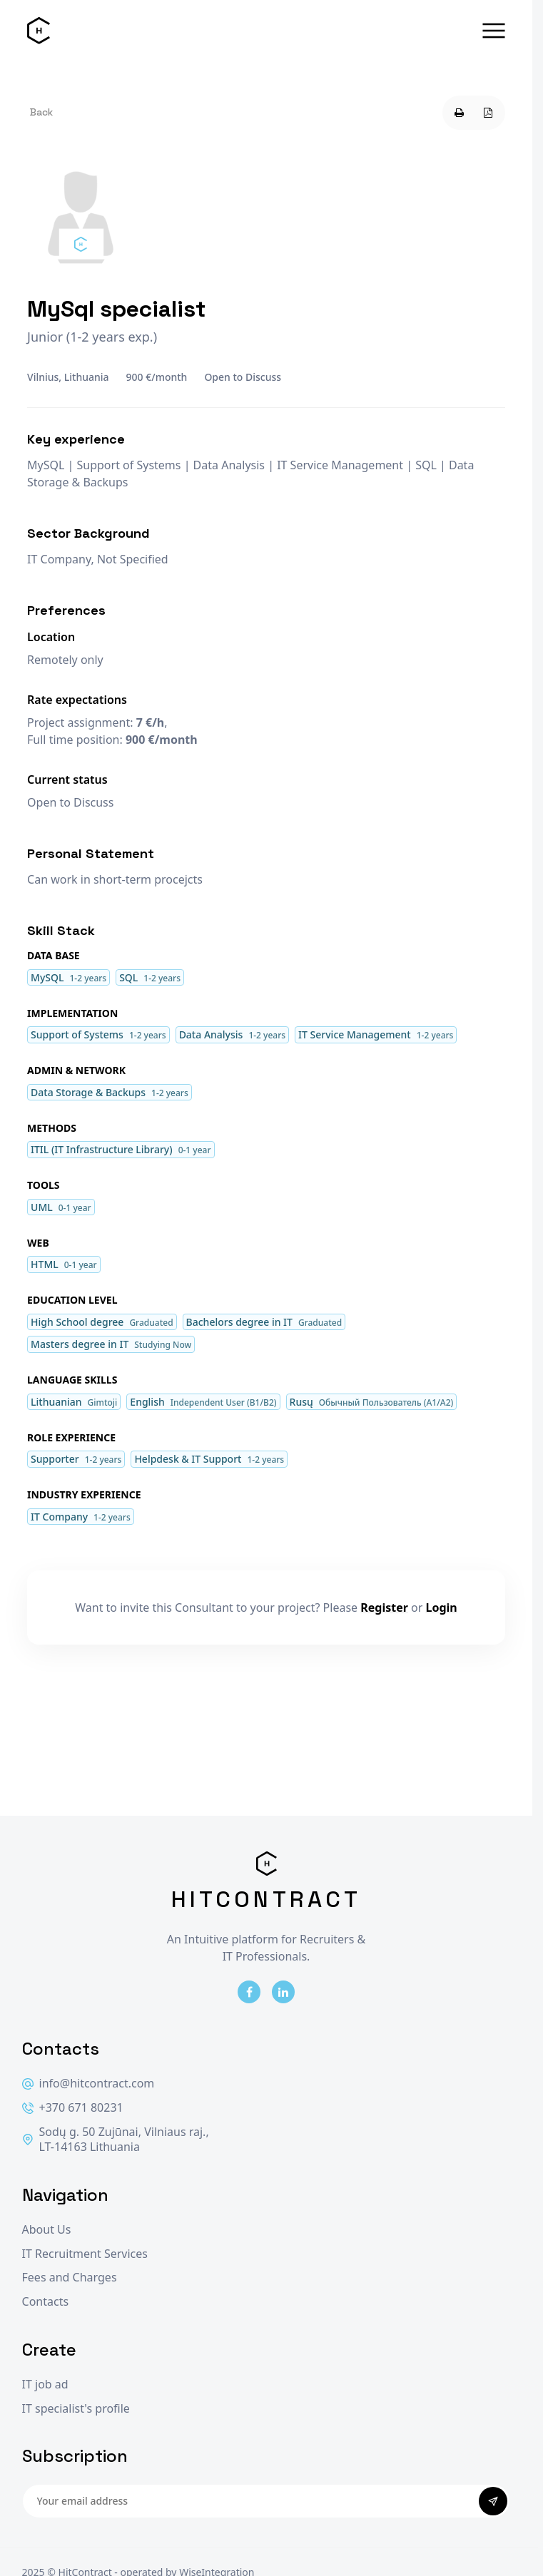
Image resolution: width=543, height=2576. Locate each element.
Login (441, 1607)
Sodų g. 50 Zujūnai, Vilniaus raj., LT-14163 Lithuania (115, 2140)
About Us (46, 2229)
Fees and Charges (69, 2277)
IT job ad (45, 2384)
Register (384, 1607)
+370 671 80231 (72, 2107)
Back (41, 112)
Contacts (45, 2301)
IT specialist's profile (76, 2408)
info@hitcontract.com (88, 2083)
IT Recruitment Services (85, 2254)
